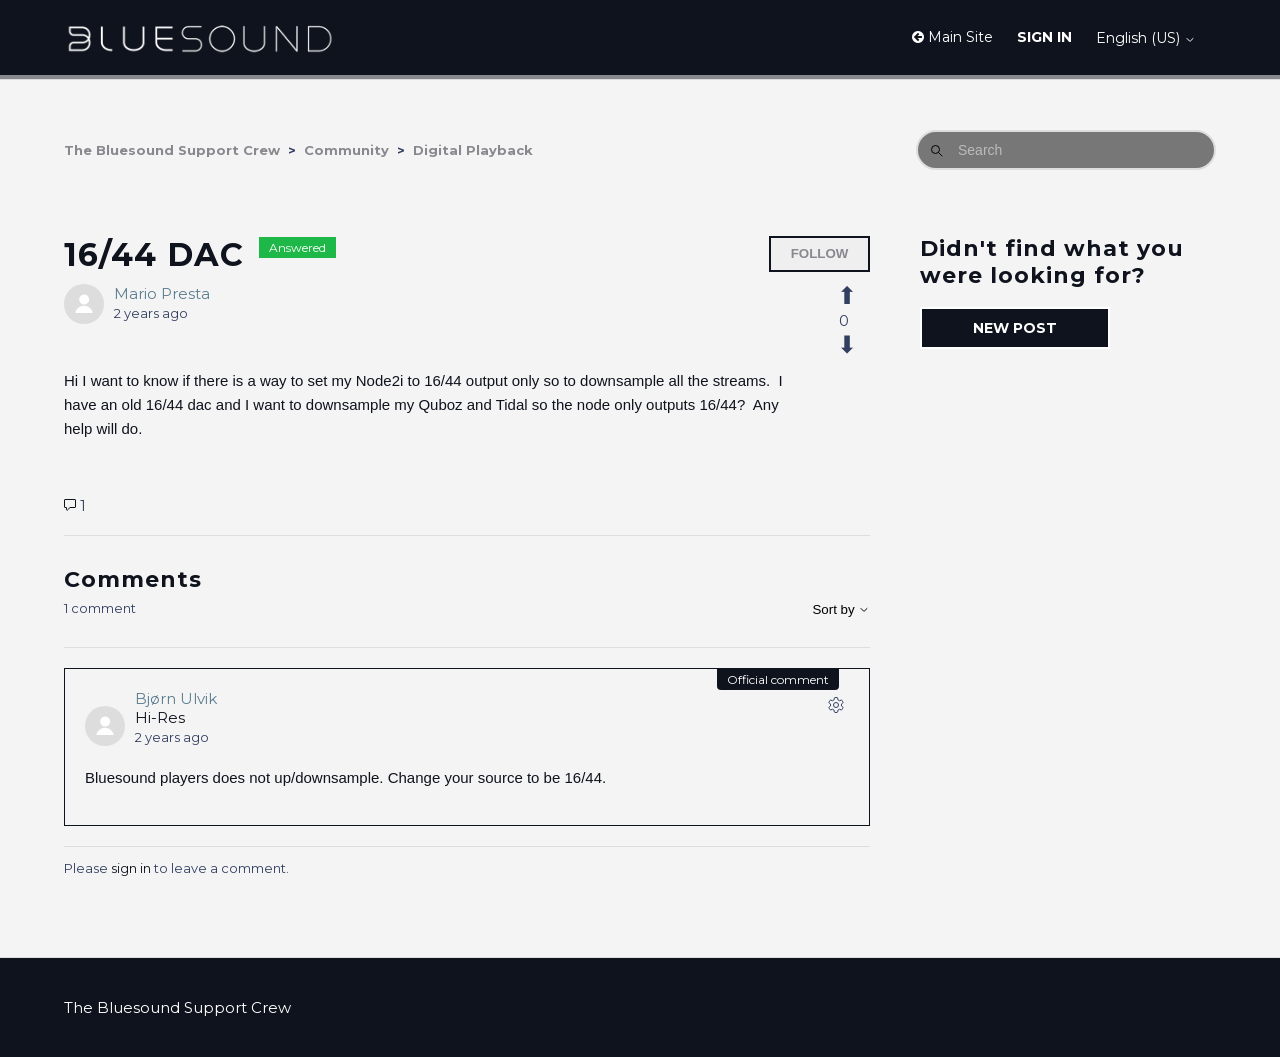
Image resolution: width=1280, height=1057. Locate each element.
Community (346, 150)
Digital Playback (473, 150)
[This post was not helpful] (858, 345)
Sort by (841, 609)
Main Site (952, 37)
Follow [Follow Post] (820, 253)
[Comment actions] (836, 709)
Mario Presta (162, 293)
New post (1015, 328)
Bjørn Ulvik (176, 698)
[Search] (1066, 150)
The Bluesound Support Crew (172, 150)
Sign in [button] (1044, 37)
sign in (131, 868)
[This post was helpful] (858, 296)
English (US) (1146, 38)
